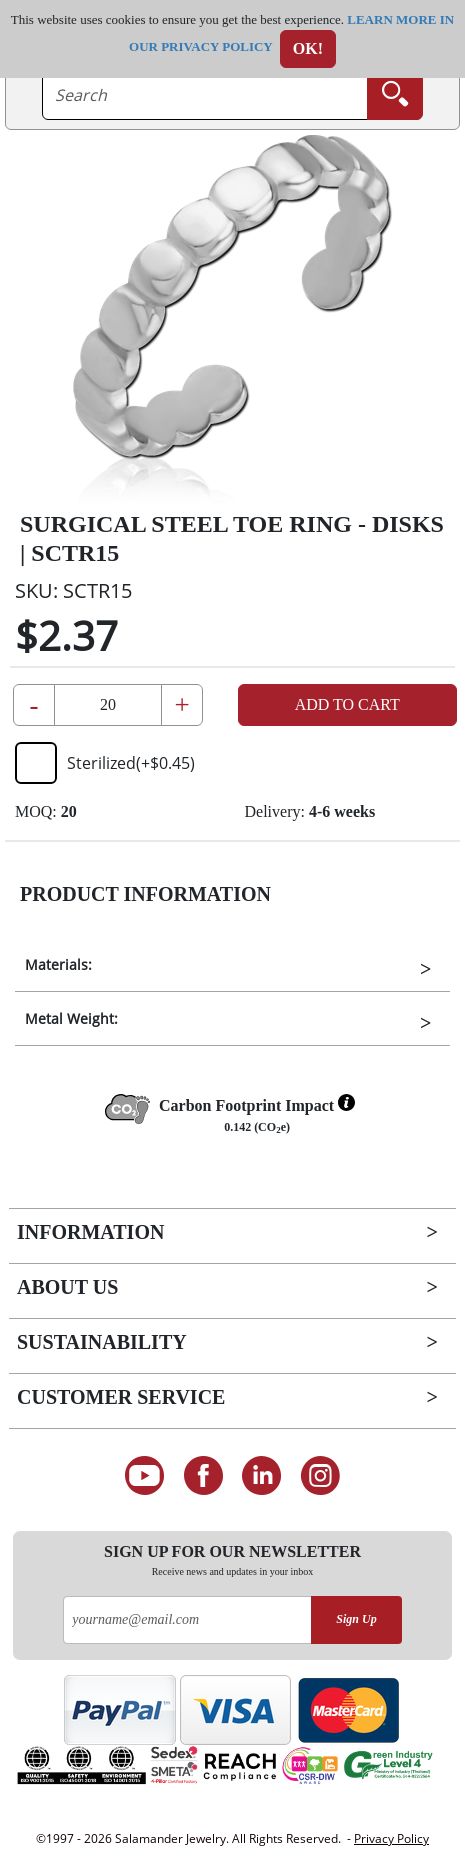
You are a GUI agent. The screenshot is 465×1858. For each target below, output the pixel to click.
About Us (67, 1287)
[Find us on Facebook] (203, 1476)
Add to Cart (347, 704)
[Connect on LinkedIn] (262, 1476)
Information (90, 1232)
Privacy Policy (391, 1838)
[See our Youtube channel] (144, 1476)
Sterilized (105, 763)
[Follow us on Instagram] (320, 1476)
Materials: (58, 964)
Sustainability (102, 1342)
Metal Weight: (71, 1018)
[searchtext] (205, 95)
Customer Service (121, 1397)
